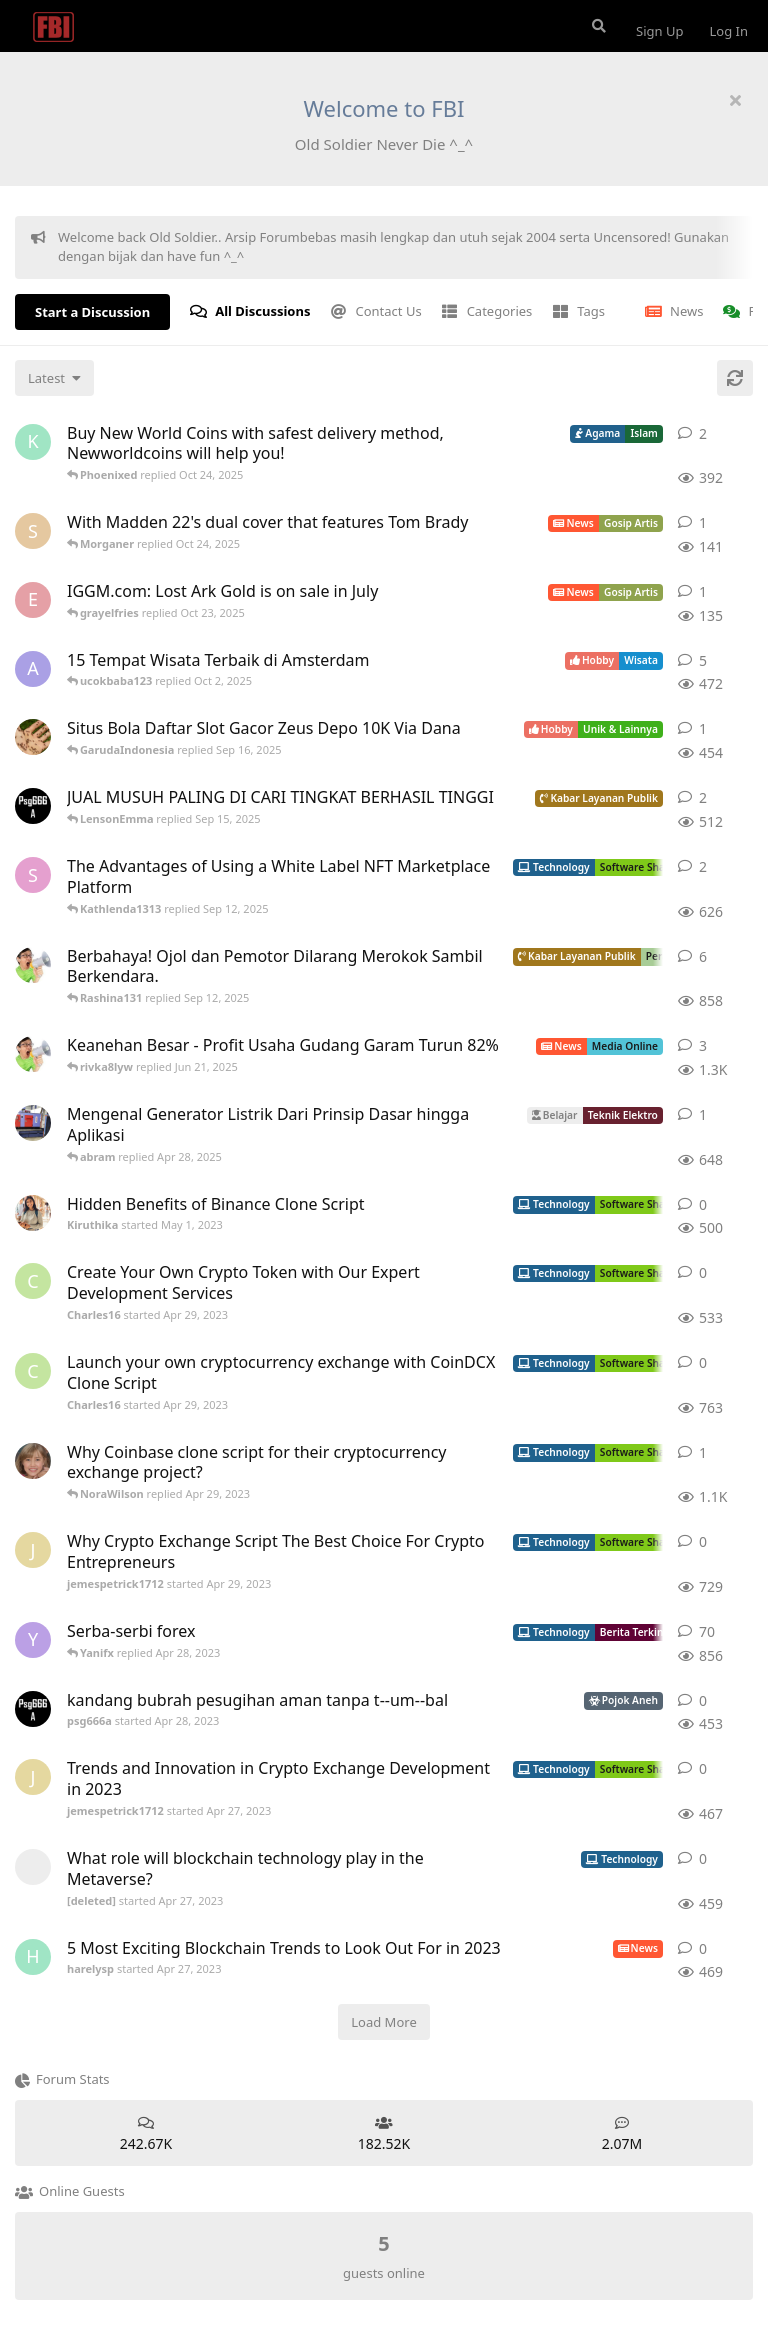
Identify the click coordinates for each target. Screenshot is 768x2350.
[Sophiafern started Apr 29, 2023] (33, 875)
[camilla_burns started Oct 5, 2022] (33, 1461)
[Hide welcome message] (735, 100)
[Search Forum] (597, 26)
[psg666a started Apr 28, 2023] (33, 806)
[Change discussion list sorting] (54, 378)
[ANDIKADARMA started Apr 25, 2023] (33, 737)
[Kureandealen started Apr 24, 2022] (33, 442)
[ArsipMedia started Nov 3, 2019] (33, 965)
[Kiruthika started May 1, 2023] (33, 1213)
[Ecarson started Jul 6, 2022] (33, 600)
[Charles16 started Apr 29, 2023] (33, 1281)
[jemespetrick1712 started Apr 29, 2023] (33, 1550)
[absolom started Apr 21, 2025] (33, 1123)
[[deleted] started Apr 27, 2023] (33, 1867)
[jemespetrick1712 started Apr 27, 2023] (33, 1777)
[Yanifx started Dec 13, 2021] (33, 1640)
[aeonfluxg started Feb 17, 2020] (33, 669)
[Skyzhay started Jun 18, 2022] (33, 531)
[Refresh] (735, 378)
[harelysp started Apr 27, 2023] (33, 1957)
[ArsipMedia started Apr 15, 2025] (33, 1054)
